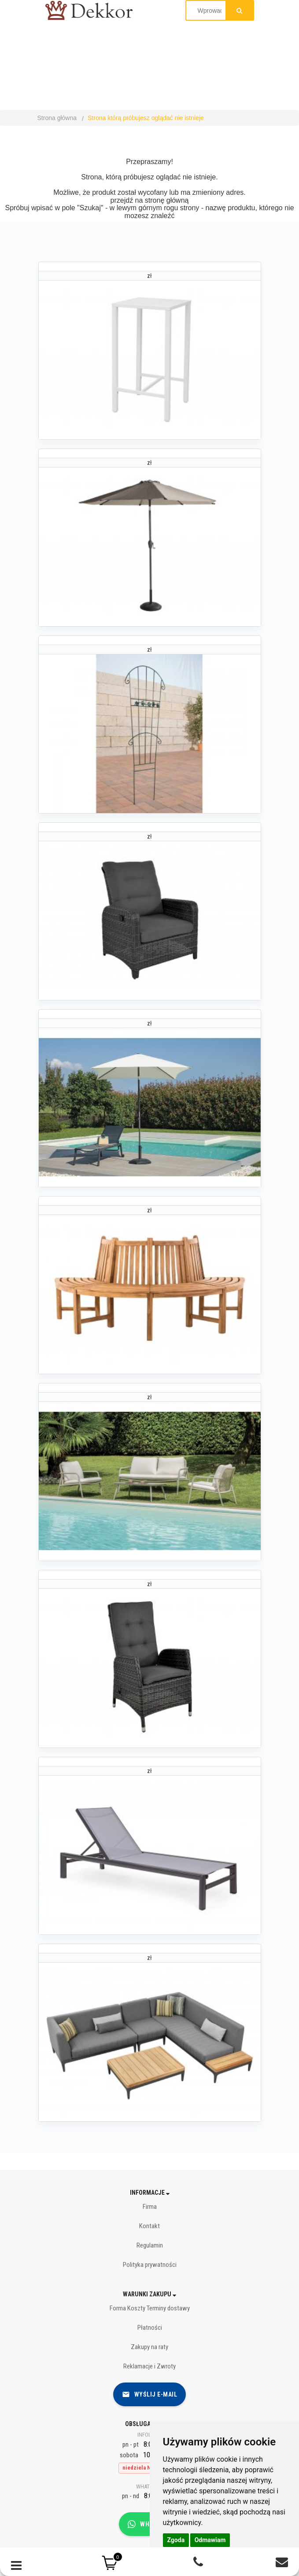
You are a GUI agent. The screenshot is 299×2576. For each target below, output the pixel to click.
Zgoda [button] (176, 2539)
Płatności (149, 2328)
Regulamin (150, 2245)
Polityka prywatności (150, 2265)
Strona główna (57, 117)
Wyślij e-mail (149, 2394)
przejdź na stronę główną (150, 200)
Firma (150, 2207)
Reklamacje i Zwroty (149, 2366)
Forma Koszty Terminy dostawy (150, 2308)
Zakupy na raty (149, 2347)
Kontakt (149, 2226)
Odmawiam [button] (210, 2539)
